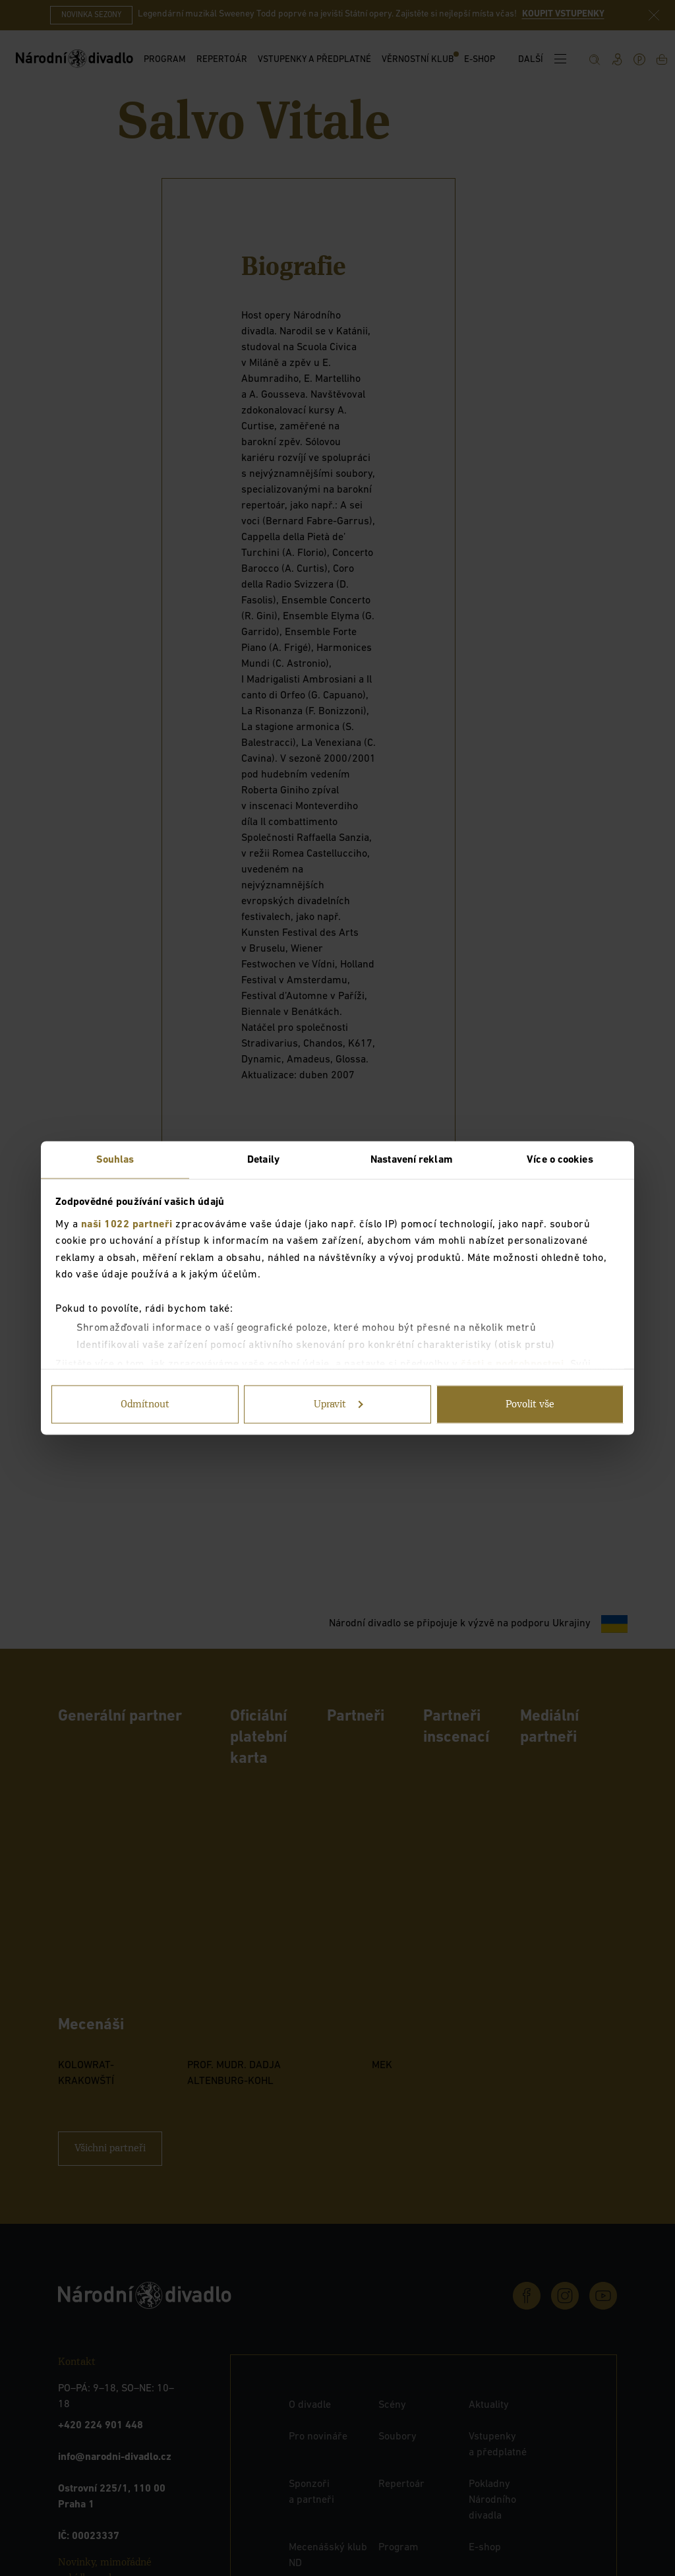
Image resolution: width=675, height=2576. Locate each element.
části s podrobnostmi (512, 1364)
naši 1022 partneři (127, 1224)
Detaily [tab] (263, 1160)
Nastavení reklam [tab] (411, 1160)
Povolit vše (530, 1404)
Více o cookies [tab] (560, 1160)
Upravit (338, 1404)
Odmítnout (145, 1404)
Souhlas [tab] (115, 1160)
